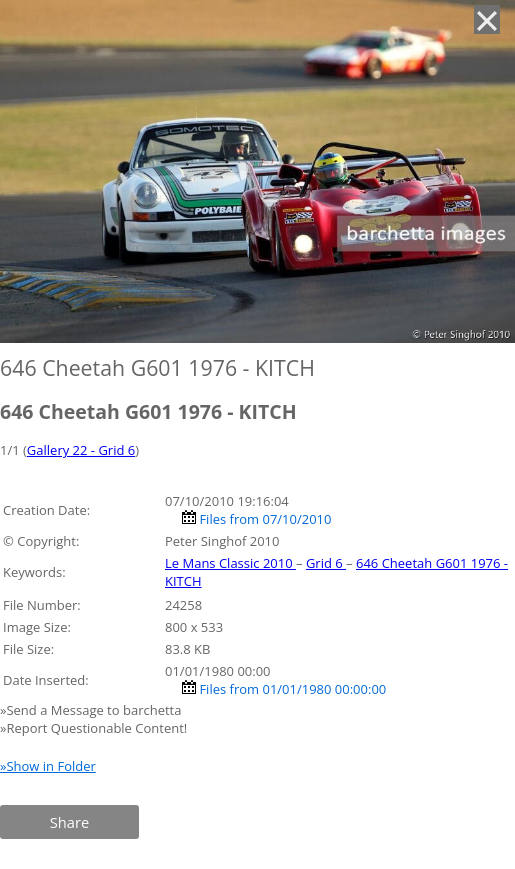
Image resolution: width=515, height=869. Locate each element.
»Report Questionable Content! (93, 728)
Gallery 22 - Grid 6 (81, 450)
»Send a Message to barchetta (92, 710)
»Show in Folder (48, 766)
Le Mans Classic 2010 (230, 563)
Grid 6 (326, 563)
